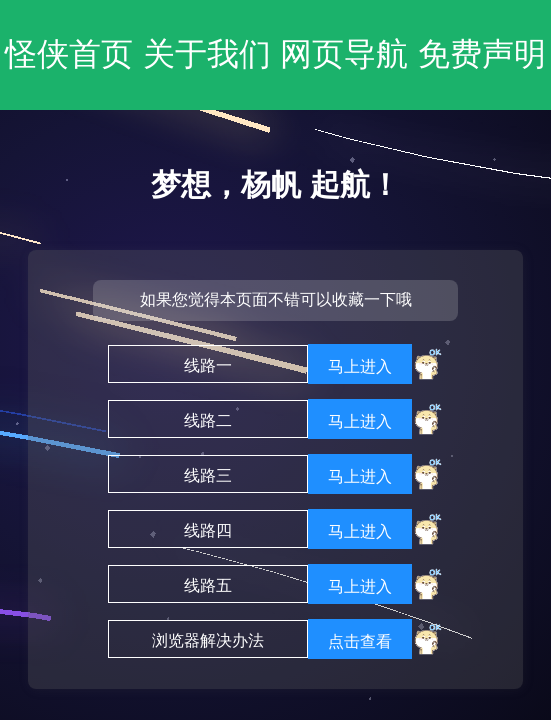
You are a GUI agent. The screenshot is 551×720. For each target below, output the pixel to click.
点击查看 (360, 641)
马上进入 (360, 366)
